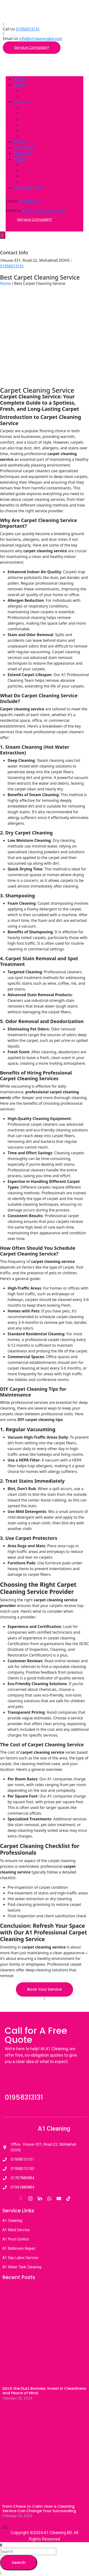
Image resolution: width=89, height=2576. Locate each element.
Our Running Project (41, 182)
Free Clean (24, 148)
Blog (25, 90)
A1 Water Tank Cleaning (45, 130)
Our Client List (35, 176)
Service (21, 102)
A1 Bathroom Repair (41, 125)
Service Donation (39, 170)
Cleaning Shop (28, 188)
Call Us (11, 2089)
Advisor (21, 142)
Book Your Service (44, 1989)
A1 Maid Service (37, 113)
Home (19, 79)
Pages (19, 159)
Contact (29, 96)
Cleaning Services (40, 107)
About (19, 85)
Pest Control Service (42, 119)
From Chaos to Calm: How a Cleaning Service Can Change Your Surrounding (39, 2509)
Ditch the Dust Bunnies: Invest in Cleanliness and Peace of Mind (44, 2391)
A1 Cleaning (54, 2128)
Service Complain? (31, 47)
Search (18, 2562)
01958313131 (28, 29)
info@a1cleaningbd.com (40, 38)
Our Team (31, 165)
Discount (22, 153)
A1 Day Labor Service (42, 136)
